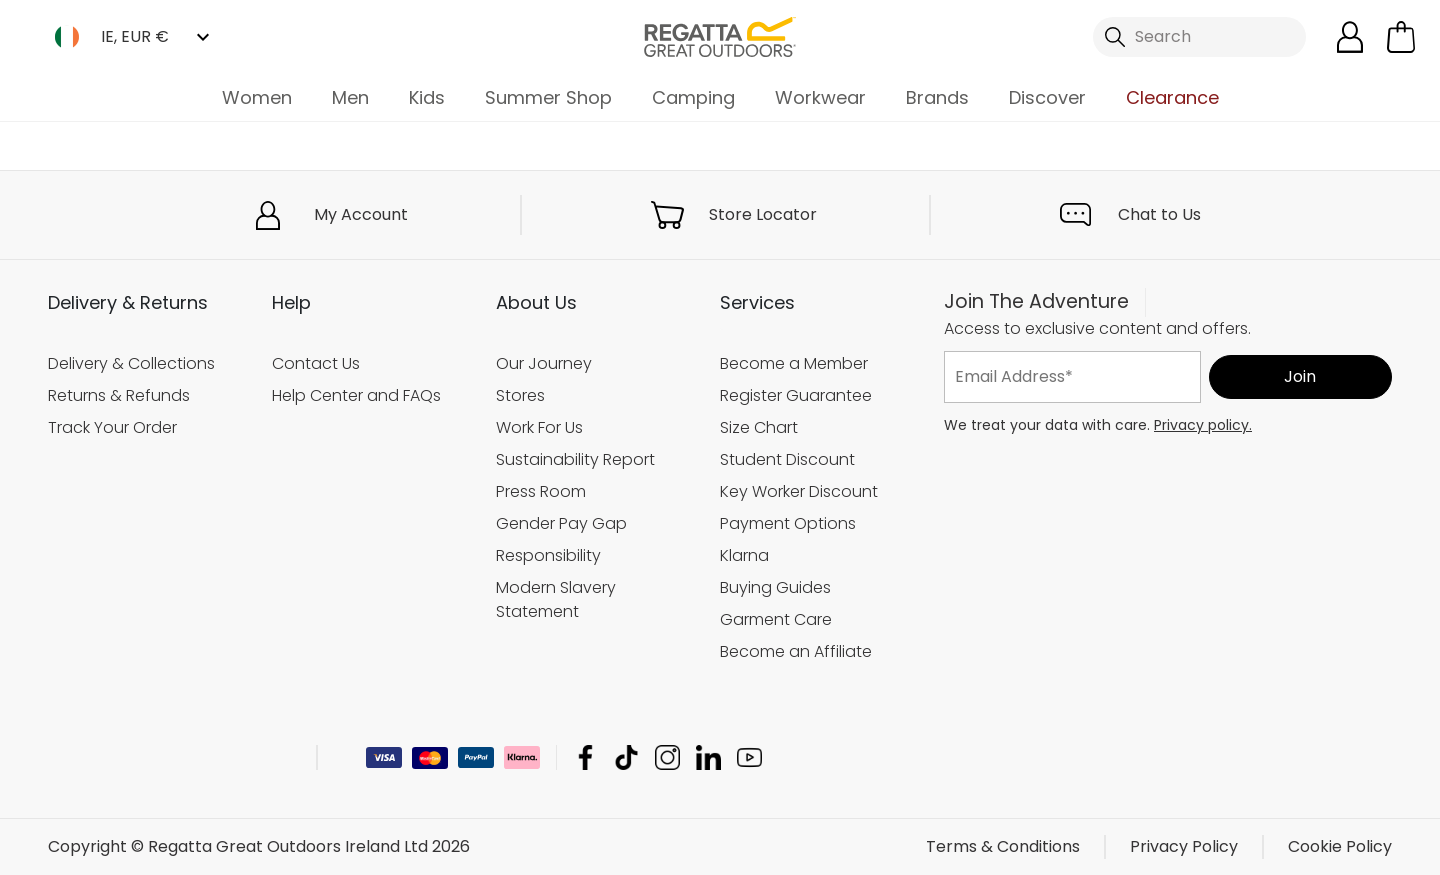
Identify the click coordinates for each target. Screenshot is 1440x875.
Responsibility (548, 555)
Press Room (541, 491)
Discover (1047, 97)
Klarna (744, 555)
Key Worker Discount (799, 491)
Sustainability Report (575, 459)
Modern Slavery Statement (556, 599)
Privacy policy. (1203, 425)
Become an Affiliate (796, 651)
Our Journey (544, 363)
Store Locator (763, 214)
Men (350, 97)
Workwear (820, 97)
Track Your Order (112, 427)
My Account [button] (361, 214)
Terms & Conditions (1003, 846)
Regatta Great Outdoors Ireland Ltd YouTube (749, 757)
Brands (937, 97)
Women (257, 97)
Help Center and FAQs (356, 395)
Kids (427, 97)
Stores (520, 395)
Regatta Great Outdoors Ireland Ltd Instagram (667, 757)
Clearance (1172, 97)
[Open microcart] (1401, 37)
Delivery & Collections (131, 363)
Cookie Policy (1340, 846)
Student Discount (787, 459)
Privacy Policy (1184, 846)
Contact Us (316, 363)
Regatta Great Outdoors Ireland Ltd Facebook (585, 757)
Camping (693, 97)
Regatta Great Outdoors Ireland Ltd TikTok (626, 757)
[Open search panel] (1200, 37)
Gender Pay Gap (561, 523)
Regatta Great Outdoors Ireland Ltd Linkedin (708, 757)
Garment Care (776, 619)
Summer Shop (548, 97)
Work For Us (539, 427)
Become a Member (794, 363)
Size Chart (759, 427)
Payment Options (788, 523)
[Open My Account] (1350, 37)
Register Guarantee (796, 395)
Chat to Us (1159, 214)
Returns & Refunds (119, 395)
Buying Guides (775, 587)
